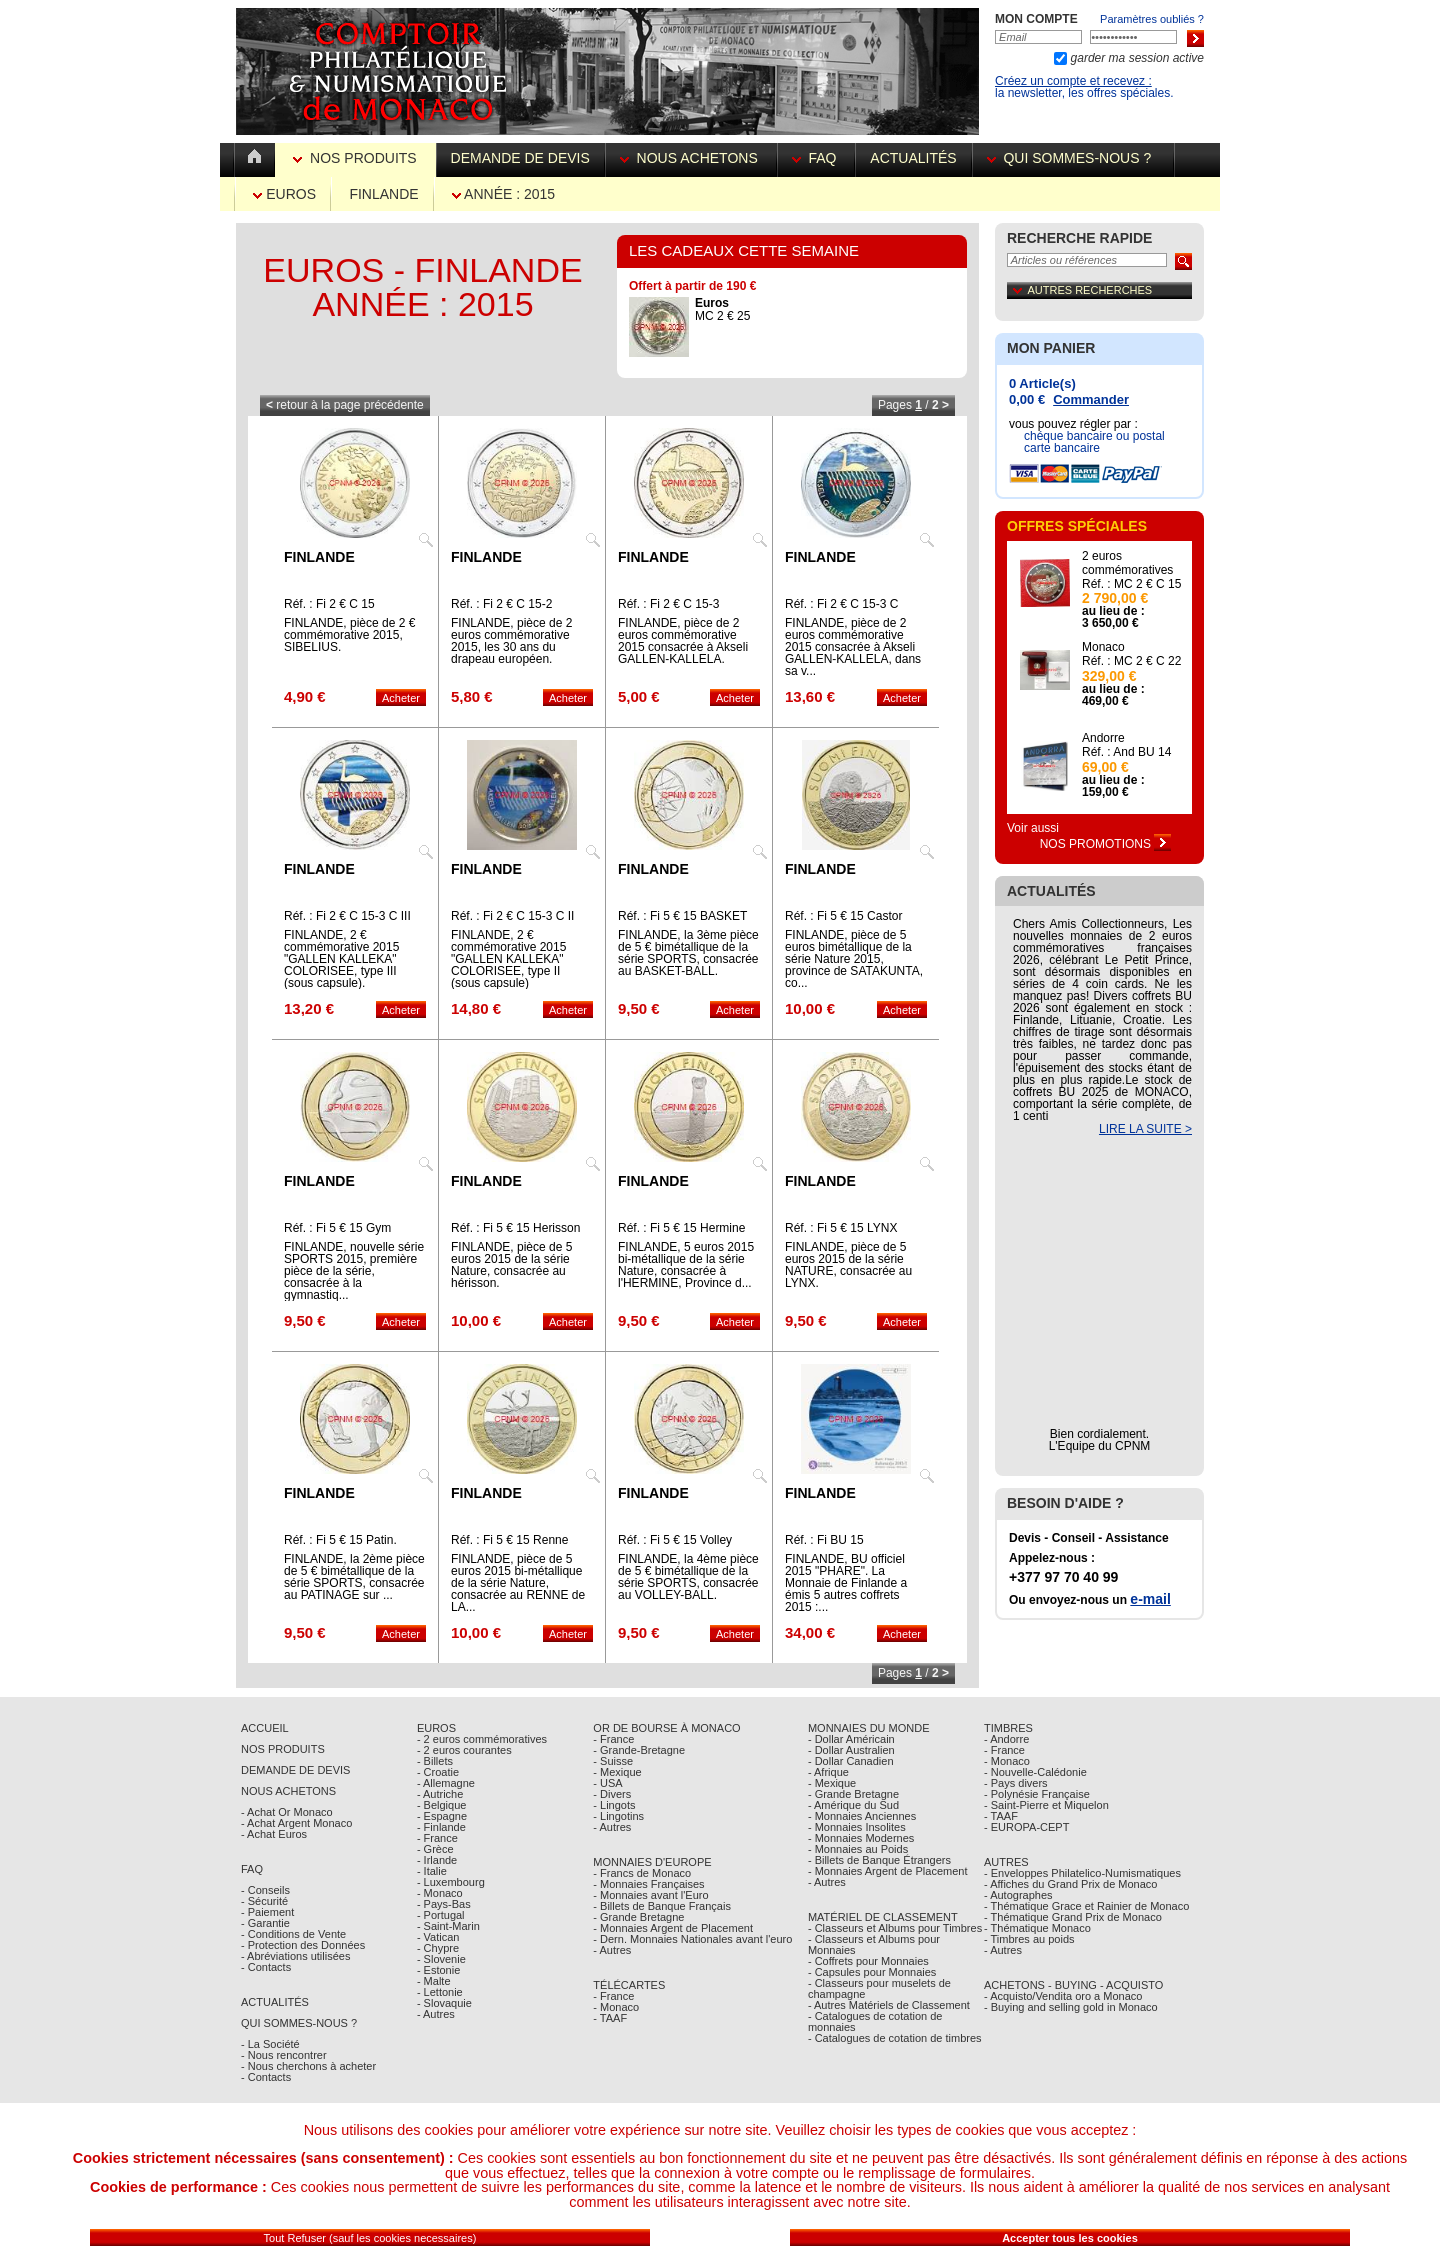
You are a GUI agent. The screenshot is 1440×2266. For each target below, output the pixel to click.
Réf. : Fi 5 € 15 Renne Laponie (509, 1546)
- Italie (432, 1871)
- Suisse (613, 1761)
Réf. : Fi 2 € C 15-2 (501, 604)
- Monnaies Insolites (857, 1827)
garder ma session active (1135, 58)
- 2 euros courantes (464, 1750)
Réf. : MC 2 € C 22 (1131, 661)
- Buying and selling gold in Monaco (1071, 2007)
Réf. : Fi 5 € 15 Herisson (515, 1228)
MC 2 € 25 (722, 309)
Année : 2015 (503, 194)
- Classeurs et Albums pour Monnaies (874, 1944)
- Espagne (442, 1816)
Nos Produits (356, 158)
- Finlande (441, 1827)
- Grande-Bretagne (639, 1750)
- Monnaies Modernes (861, 1838)
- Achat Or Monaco (287, 1812)
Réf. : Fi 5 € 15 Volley (675, 1540)
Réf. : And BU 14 (1126, 752)
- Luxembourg (451, 1882)
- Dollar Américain (851, 1739)
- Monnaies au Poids (858, 1849)
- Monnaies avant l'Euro (650, 1895)
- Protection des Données (303, 1945)
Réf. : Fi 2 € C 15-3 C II (512, 916)
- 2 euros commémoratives (482, 1739)
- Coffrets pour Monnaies (868, 1961)
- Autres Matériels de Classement (889, 2005)
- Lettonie (440, 1992)
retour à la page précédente (345, 405)
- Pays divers (1016, 1783)
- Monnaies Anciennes (862, 1816)
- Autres (436, 2014)
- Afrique (828, 1772)
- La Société (270, 2044)
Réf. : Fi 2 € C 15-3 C (841, 604)
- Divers (612, 1794)
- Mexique (617, 1772)
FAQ (816, 158)
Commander (1091, 399)
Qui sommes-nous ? (1073, 158)
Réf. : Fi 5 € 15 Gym (337, 1228)
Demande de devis (520, 158)
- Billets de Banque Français (662, 1906)
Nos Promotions (1106, 844)
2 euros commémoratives (1127, 563)
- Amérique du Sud (853, 1805)
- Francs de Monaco (642, 1873)
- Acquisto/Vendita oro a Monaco (1063, 1996)
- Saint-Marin (448, 1926)
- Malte (434, 1981)
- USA (607, 1783)
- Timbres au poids (1029, 1939)
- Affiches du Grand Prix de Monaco (1070, 1884)
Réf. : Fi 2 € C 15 (329, 604)
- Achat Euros (274, 1834)
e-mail (1150, 1599)
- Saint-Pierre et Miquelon (1046, 1805)
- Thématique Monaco (1037, 1928)
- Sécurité (264, 1901)
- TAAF (610, 2018)
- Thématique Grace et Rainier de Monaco (1086, 1906)
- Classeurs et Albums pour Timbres (895, 1928)
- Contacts (266, 1967)
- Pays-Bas (444, 1904)
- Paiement (267, 1912)
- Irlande (437, 1860)
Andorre (1103, 738)
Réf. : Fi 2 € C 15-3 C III (347, 916)
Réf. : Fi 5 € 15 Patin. (340, 1540)
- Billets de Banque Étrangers (879, 1860)
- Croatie (438, 1772)
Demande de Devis (295, 1770)
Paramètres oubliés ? (1152, 19)
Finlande (383, 194)
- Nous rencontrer (284, 2055)
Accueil (265, 1728)
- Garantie (265, 1923)
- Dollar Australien (851, 1750)
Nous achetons (691, 158)
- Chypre (438, 1948)
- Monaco (440, 1893)
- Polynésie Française (1037, 1794)
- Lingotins (618, 1816)
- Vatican (438, 1937)
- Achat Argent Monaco (296, 1823)
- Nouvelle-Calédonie (1035, 1772)
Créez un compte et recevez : (1073, 81)
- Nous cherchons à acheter (308, 2066)
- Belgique (442, 1805)
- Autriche (440, 1794)
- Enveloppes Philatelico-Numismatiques (1082, 1873)
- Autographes (1018, 1895)
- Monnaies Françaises (648, 1884)
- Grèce (435, 1849)
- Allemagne (446, 1783)
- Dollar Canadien (851, 1761)
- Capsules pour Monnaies (872, 1972)
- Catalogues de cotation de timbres (895, 2038)
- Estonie (438, 1970)
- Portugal (441, 1915)
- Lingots (614, 1805)
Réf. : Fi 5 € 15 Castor (843, 916)
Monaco (1103, 647)
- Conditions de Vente (293, 1934)
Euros (284, 194)
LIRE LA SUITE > (1145, 1129)
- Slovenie (441, 1959)
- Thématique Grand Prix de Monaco (1073, 1917)
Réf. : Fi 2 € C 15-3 (668, 604)
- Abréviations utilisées (295, 1956)
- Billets (435, 1761)
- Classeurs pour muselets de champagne (879, 1988)
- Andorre (1006, 1739)
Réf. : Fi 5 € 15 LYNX (841, 1228)
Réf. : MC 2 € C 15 (1131, 584)
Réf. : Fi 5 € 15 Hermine (681, 1228)
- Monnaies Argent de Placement (673, 1928)
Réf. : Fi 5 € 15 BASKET (682, 916)
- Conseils (265, 1890)
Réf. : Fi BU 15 (824, 1540)
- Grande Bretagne (638, 1917)
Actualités (913, 158)
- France (437, 1838)
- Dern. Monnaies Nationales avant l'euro (692, 1939)
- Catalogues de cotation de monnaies (875, 2021)
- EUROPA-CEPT (1026, 1827)
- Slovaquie (444, 2003)
